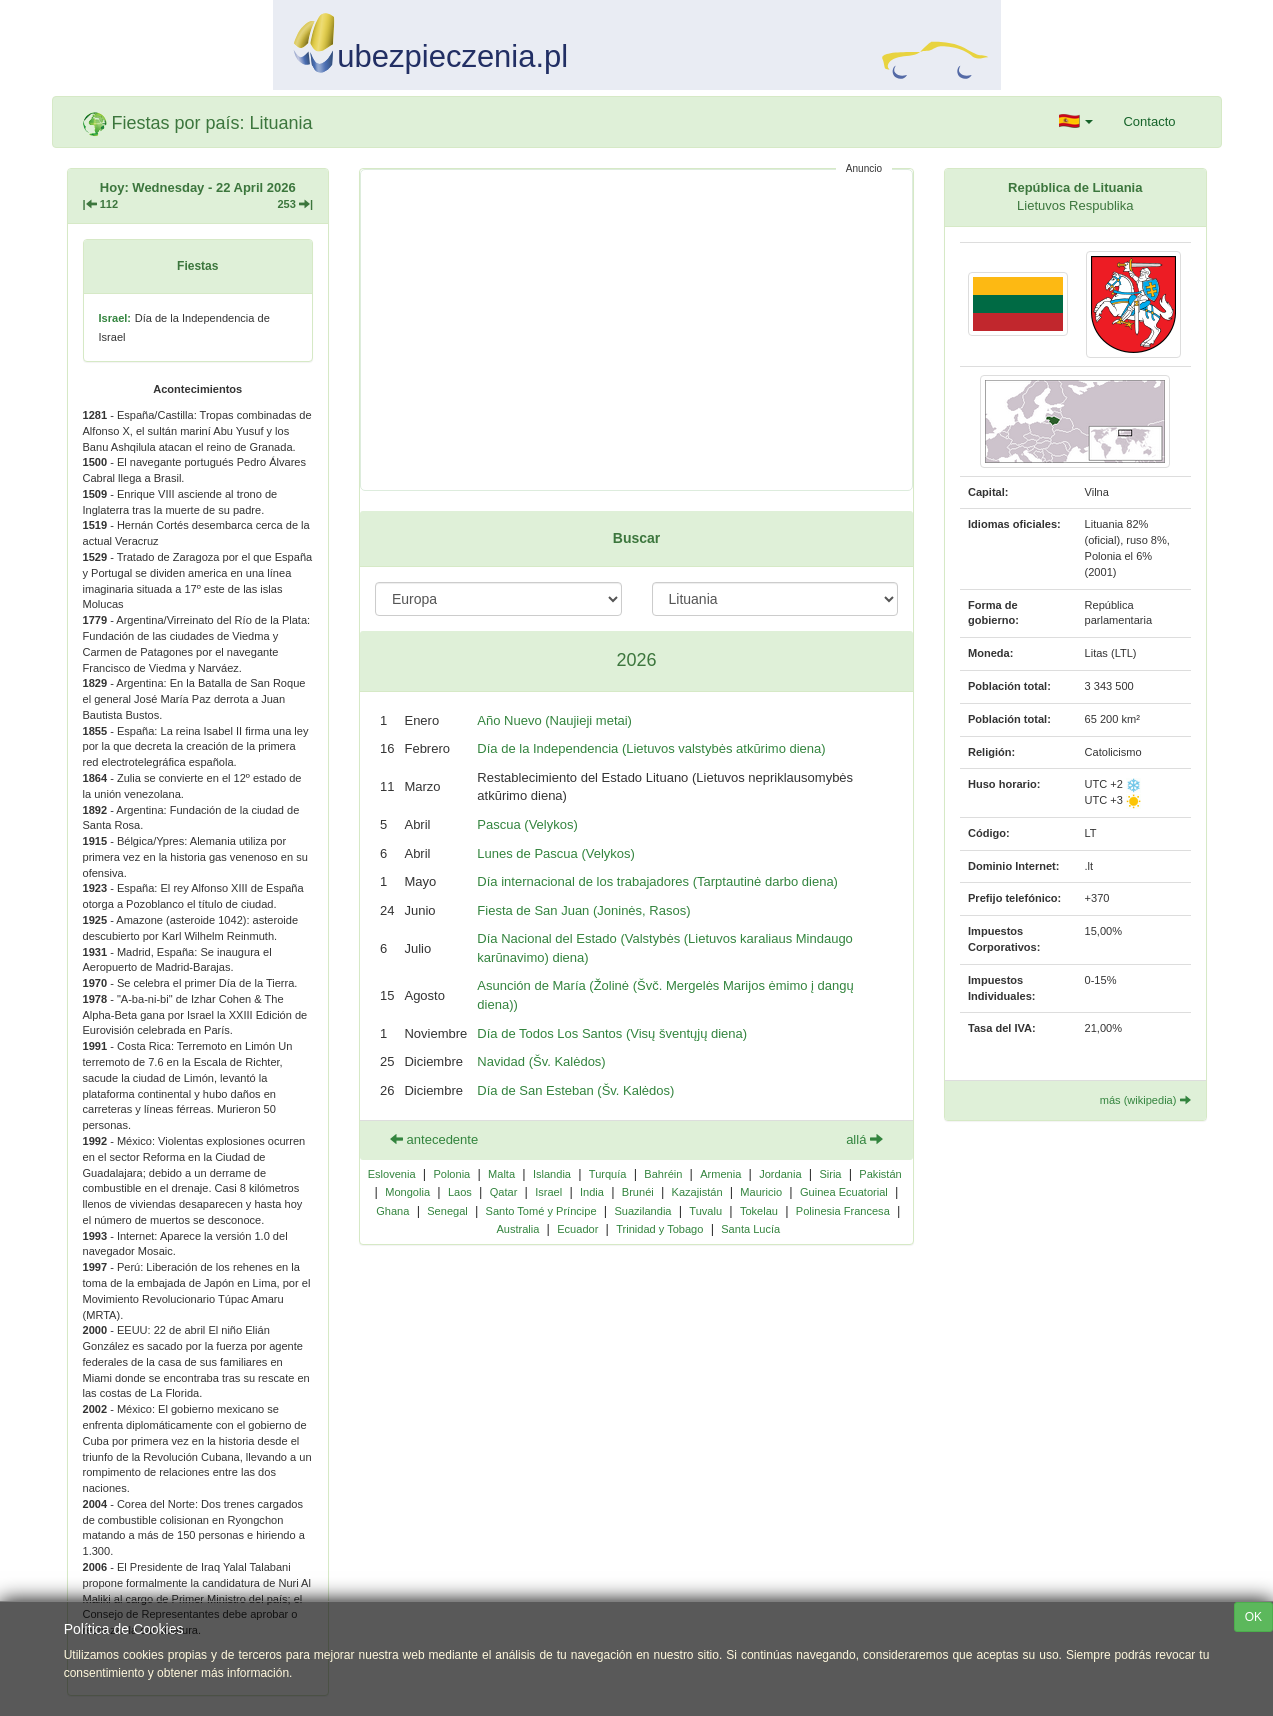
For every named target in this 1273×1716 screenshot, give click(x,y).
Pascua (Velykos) (527, 824)
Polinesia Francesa (843, 1211)
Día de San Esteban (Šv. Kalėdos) (575, 1090)
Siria (830, 1174)
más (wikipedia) (1145, 1100)
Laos (460, 1192)
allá (864, 1139)
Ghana (392, 1211)
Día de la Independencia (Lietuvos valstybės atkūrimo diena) (651, 748)
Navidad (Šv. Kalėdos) (541, 1061)
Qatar (504, 1192)
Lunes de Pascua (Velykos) (556, 853)
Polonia (451, 1174)
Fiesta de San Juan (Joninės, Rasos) (583, 910)
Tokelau (759, 1211)
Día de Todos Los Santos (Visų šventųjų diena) (612, 1033)
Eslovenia (392, 1174)
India (592, 1192)
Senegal (447, 1211)
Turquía (608, 1174)
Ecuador (577, 1229)
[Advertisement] (636, 330)
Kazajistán (697, 1192)
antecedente (434, 1139)
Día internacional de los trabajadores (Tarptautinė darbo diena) (657, 881)
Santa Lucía (750, 1229)
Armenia (720, 1174)
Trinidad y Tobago (659, 1229)
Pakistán (880, 1174)
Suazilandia (642, 1211)
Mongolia (407, 1192)
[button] (1076, 122)
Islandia (552, 1174)
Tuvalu (705, 1211)
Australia (517, 1229)
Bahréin (663, 1174)
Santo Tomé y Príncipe (541, 1211)
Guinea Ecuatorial (844, 1192)
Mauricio (761, 1192)
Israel (548, 1192)
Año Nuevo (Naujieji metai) (554, 720)
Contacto (1149, 121)
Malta (501, 1174)
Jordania (780, 1174)
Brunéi (638, 1192)
